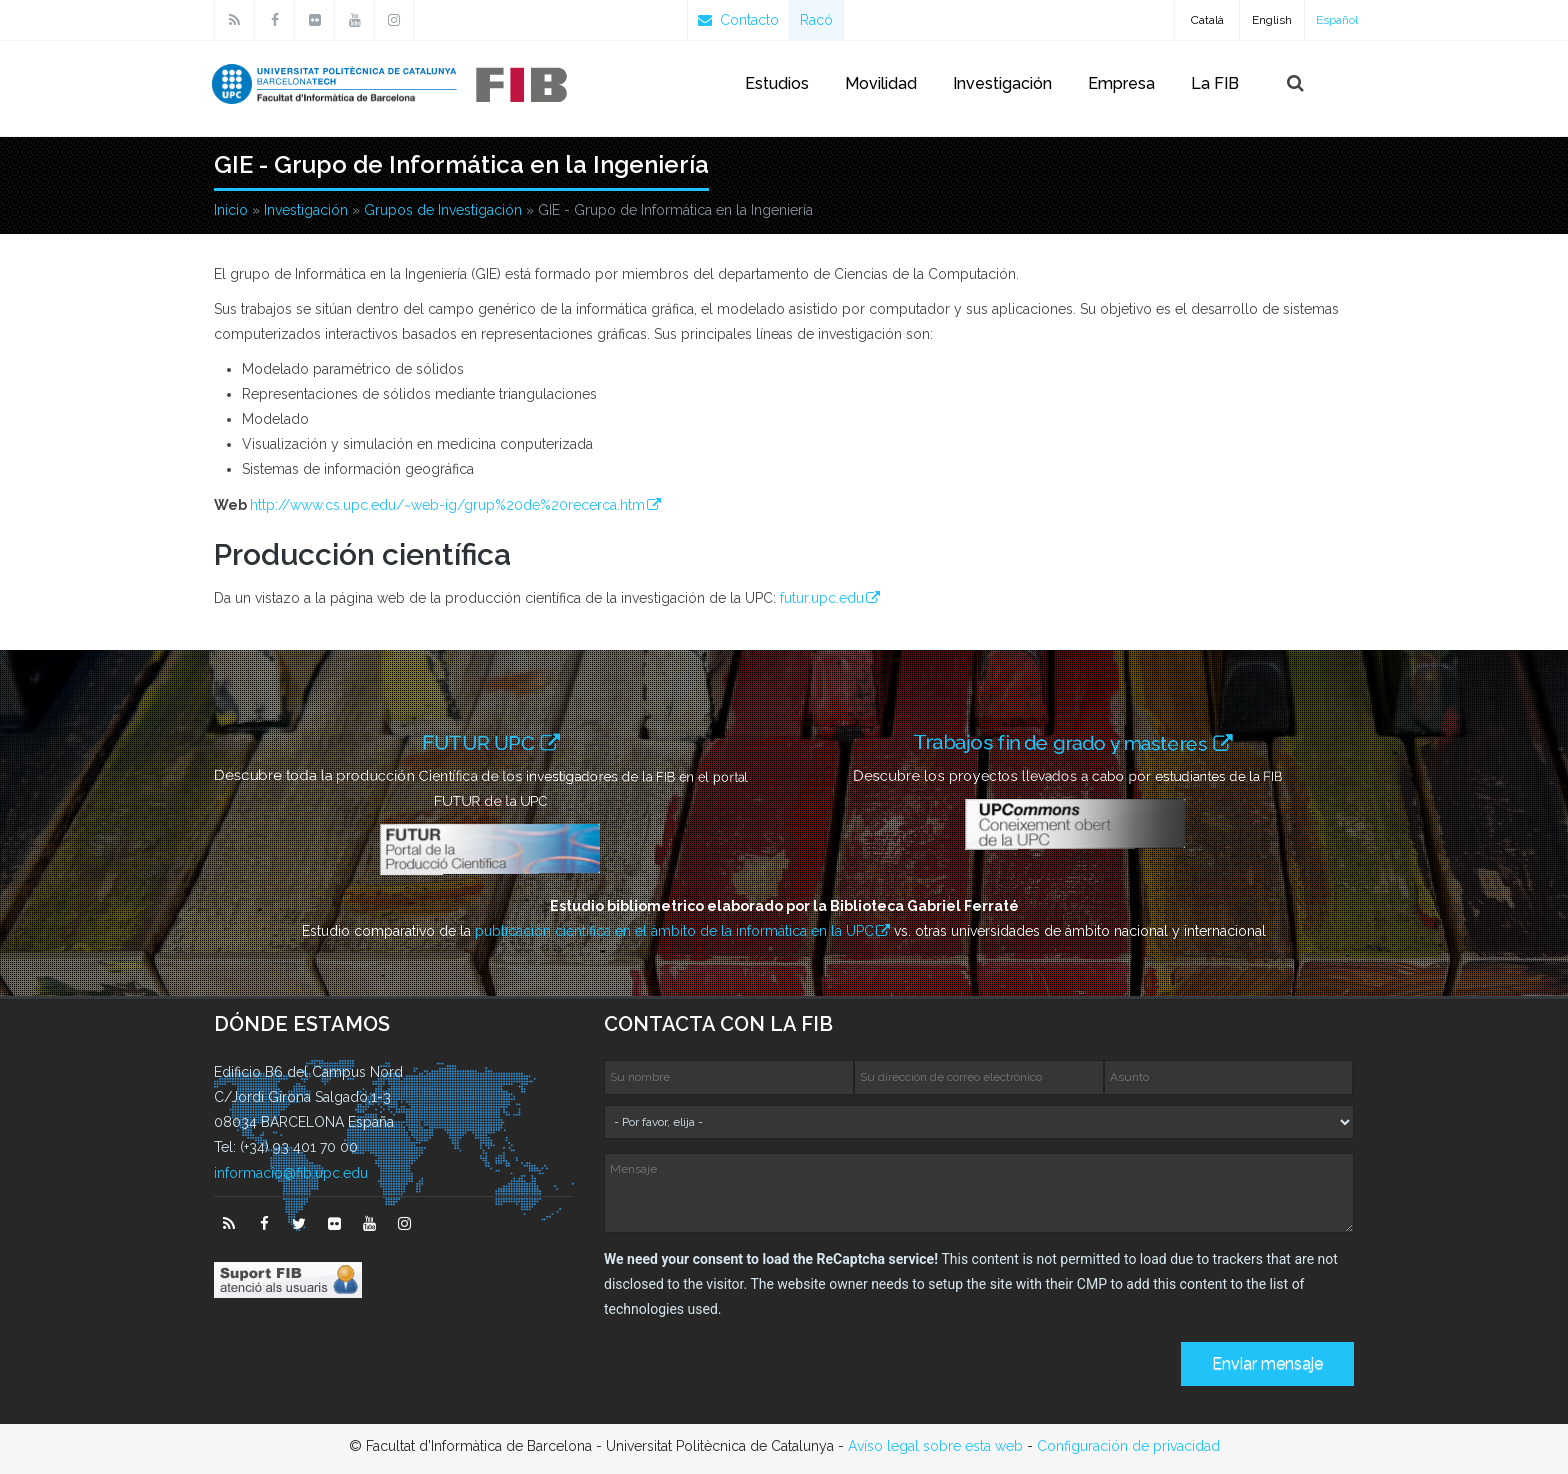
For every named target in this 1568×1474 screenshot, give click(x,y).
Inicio (231, 210)
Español (1337, 20)
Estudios (777, 83)
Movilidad (881, 83)
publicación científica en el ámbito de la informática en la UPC (674, 931)
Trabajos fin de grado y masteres (1070, 742)
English (1272, 20)
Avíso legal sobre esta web (935, 1446)
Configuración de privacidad (1128, 1446)
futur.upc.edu (822, 598)
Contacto (738, 20)
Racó (816, 20)
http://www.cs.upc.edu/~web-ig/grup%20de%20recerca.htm (447, 505)
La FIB (1215, 83)
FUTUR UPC (481, 742)
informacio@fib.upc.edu (291, 1173)
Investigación (1002, 83)
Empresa (1121, 83)
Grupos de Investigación (443, 210)
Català (1207, 20)
